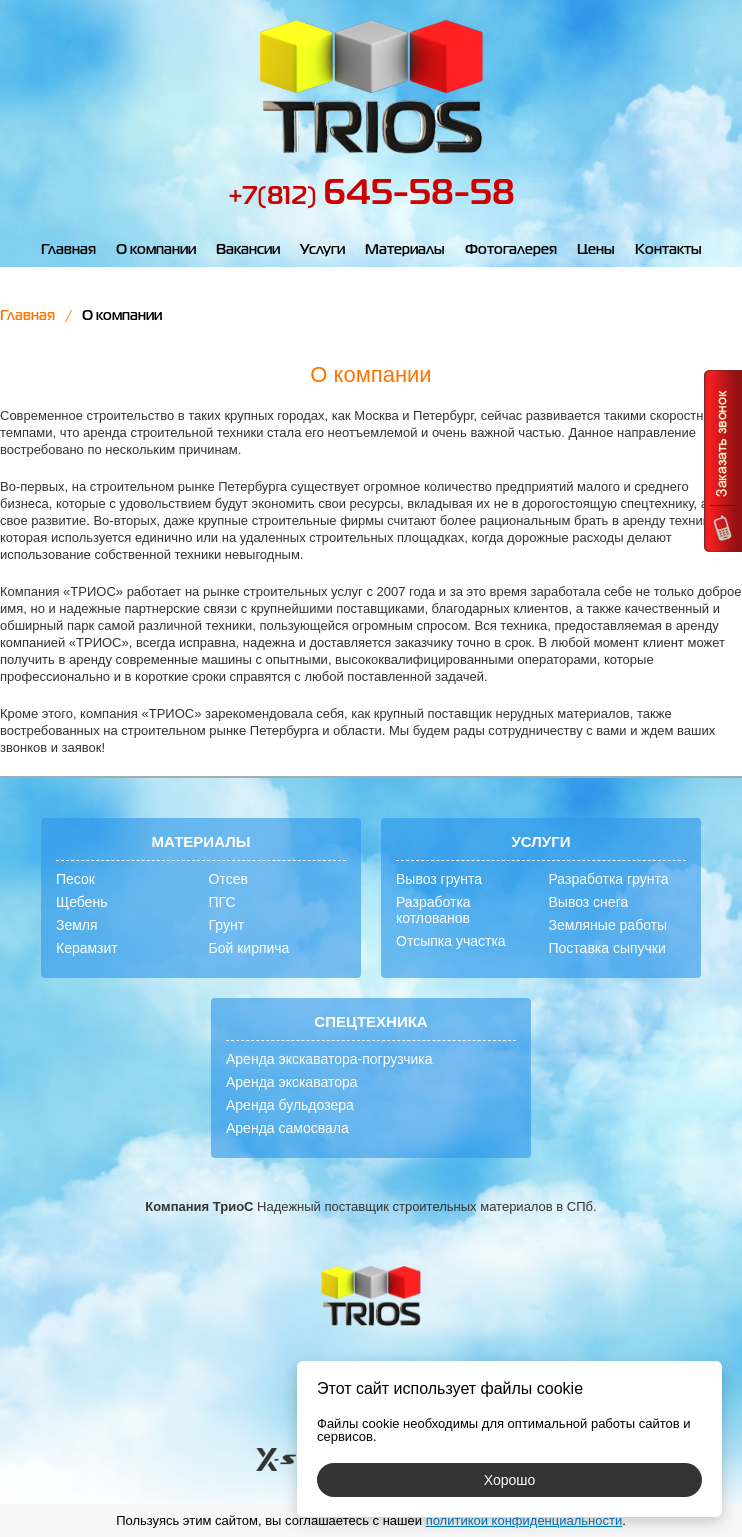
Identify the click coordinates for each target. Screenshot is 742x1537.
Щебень (81, 902)
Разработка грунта (609, 879)
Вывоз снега (589, 902)
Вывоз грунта (439, 879)
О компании (156, 250)
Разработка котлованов (433, 910)
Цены (596, 250)
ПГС (222, 902)
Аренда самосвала (287, 1128)
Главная (68, 250)
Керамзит (87, 948)
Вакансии (248, 250)
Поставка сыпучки (607, 948)
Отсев (228, 879)
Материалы (405, 250)
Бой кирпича (249, 948)
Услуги (322, 250)
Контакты (668, 250)
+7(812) (371, 197)
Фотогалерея (511, 250)
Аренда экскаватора (292, 1082)
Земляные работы (608, 925)
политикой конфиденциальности (524, 1520)
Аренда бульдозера (290, 1105)
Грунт (227, 925)
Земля (77, 925)
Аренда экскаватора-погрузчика (329, 1059)
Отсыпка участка (451, 941)
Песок (75, 879)
